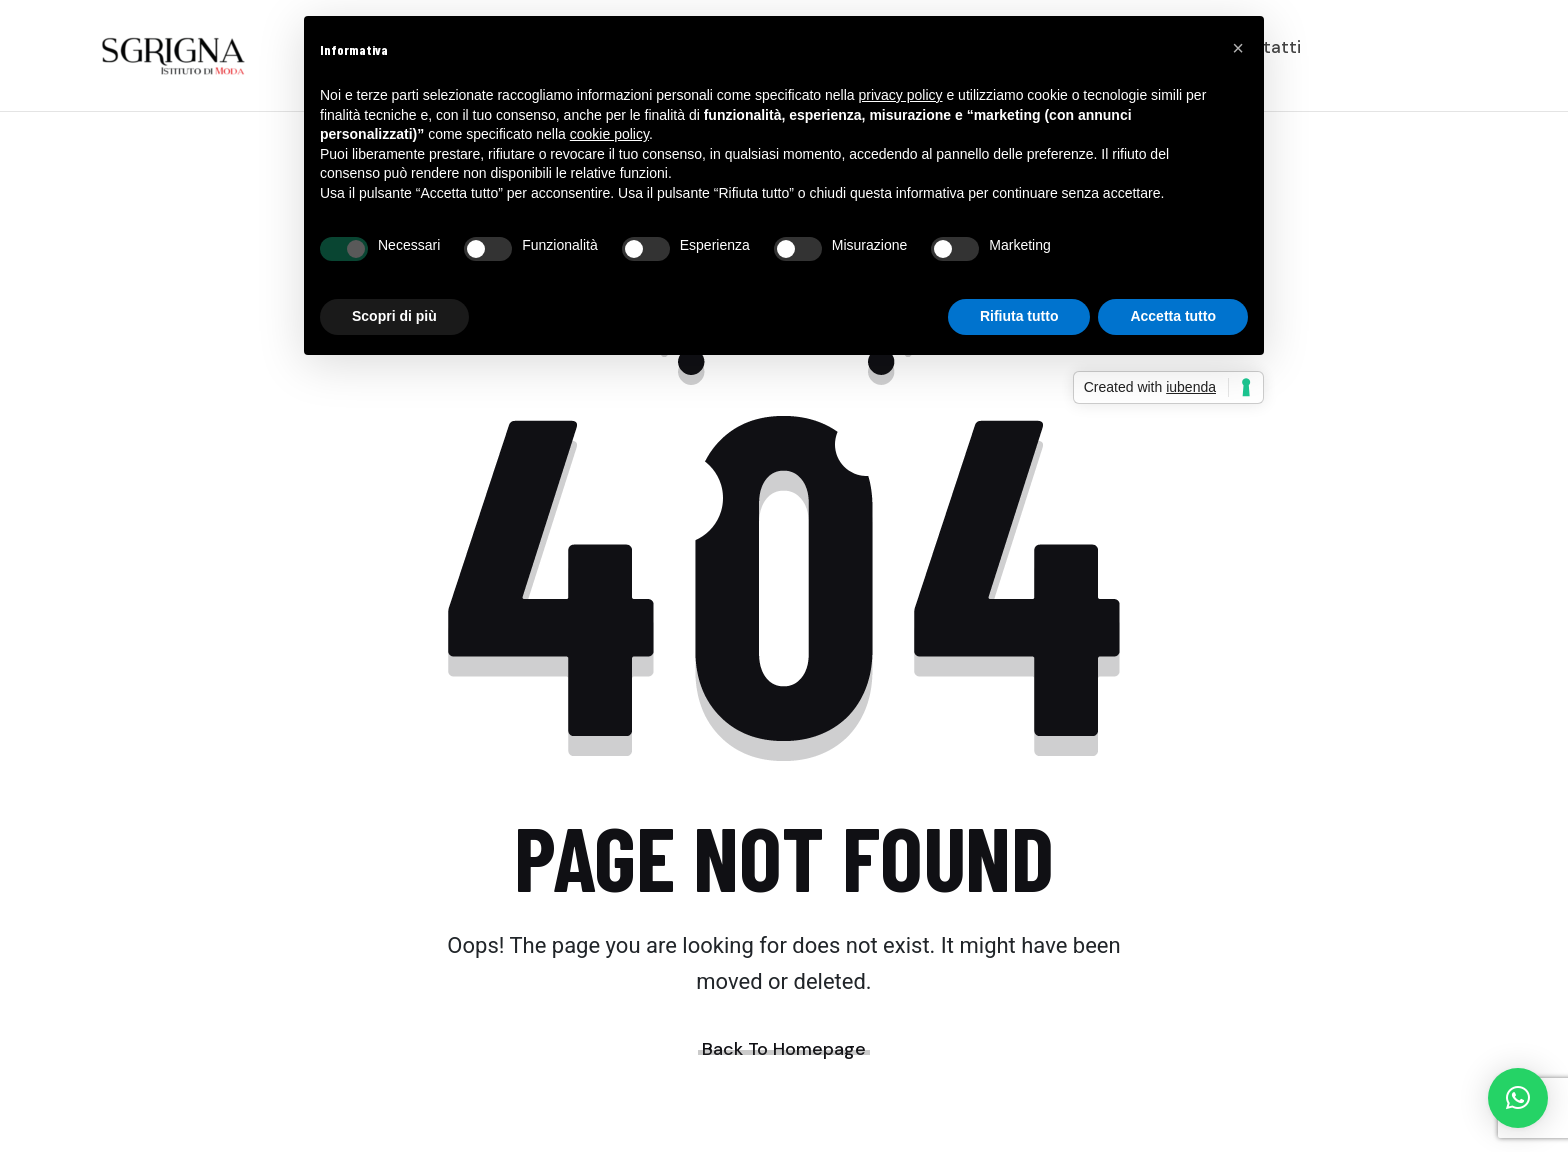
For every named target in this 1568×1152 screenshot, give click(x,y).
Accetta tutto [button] (1173, 316)
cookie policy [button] (609, 134)
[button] (1518, 1098)
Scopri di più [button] (394, 316)
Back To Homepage (784, 1049)
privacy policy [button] (901, 95)
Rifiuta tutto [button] (1019, 316)
